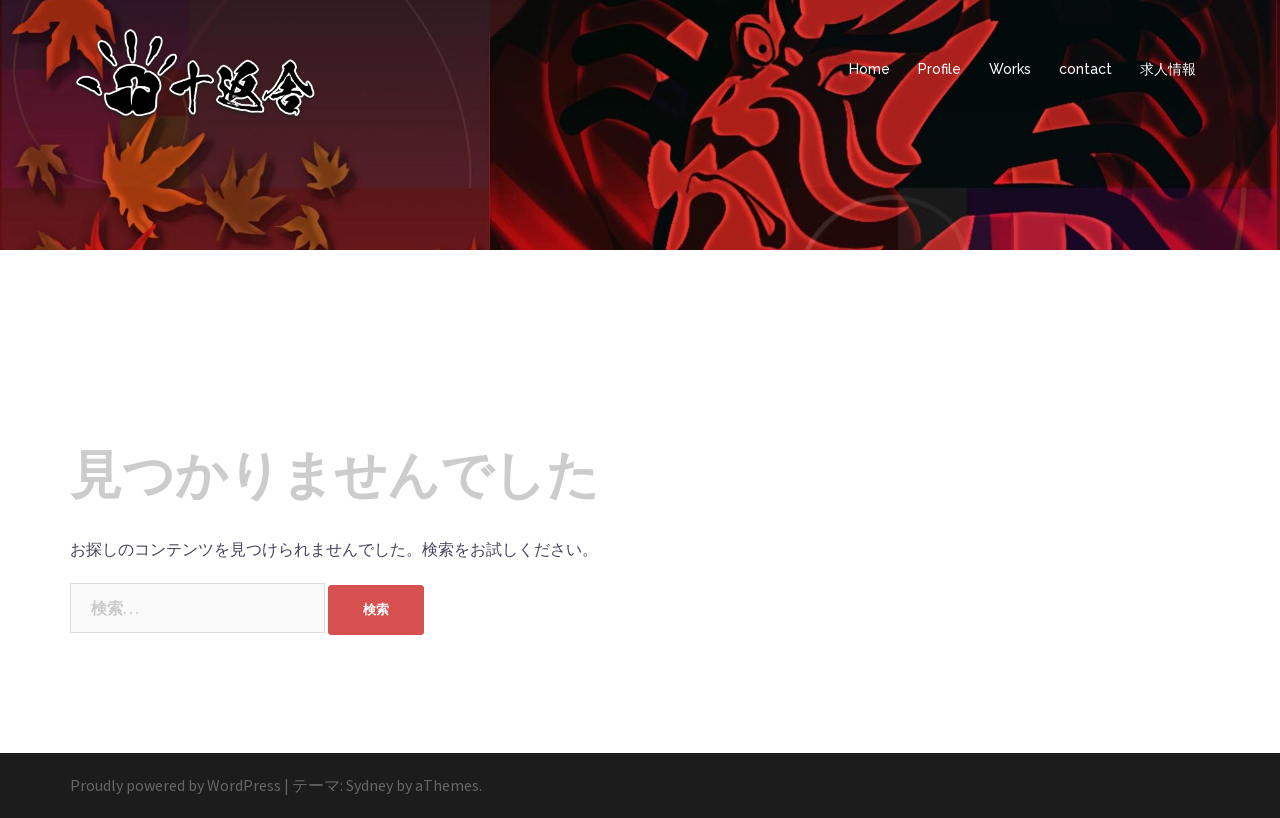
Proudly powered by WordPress (175, 785)
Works (1010, 69)
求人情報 (1168, 69)
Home (869, 69)
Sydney (369, 785)
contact (1085, 69)
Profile (939, 69)
